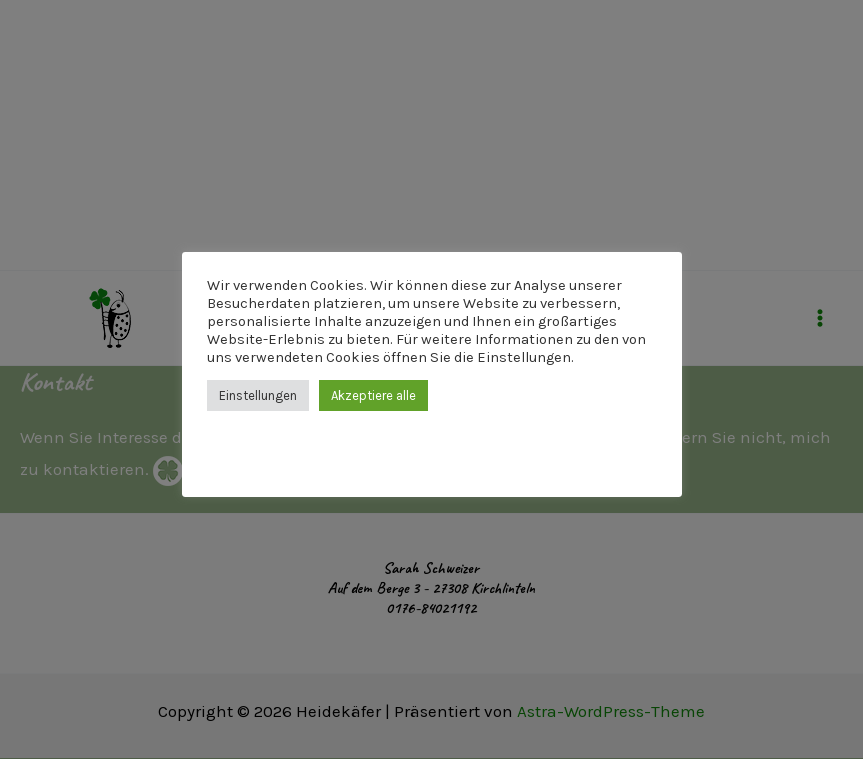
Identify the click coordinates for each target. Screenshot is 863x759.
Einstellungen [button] (258, 395)
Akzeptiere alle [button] (373, 395)
